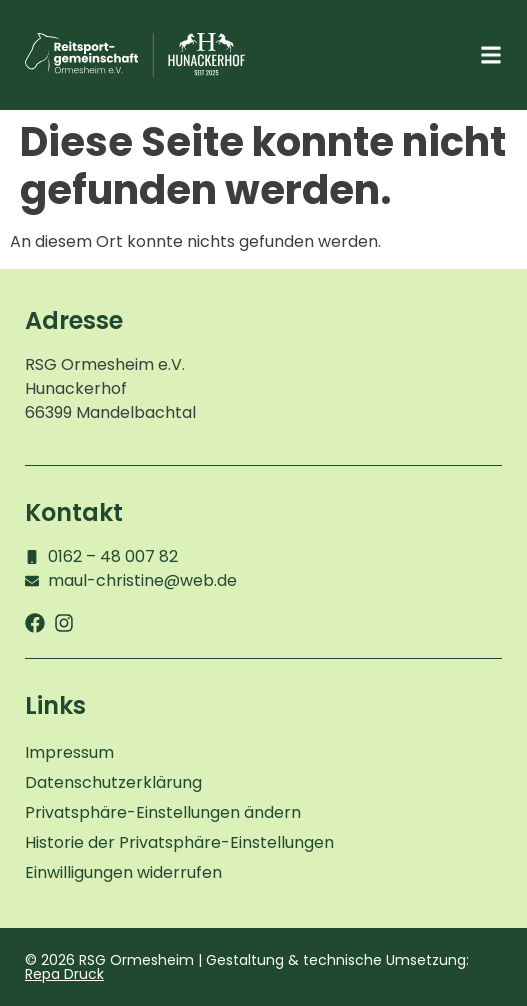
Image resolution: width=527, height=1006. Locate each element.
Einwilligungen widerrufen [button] (123, 872)
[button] (490, 55)
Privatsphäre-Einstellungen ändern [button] (163, 812)
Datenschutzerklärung (113, 782)
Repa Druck (64, 974)
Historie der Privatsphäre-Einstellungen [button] (179, 842)
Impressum (69, 752)
